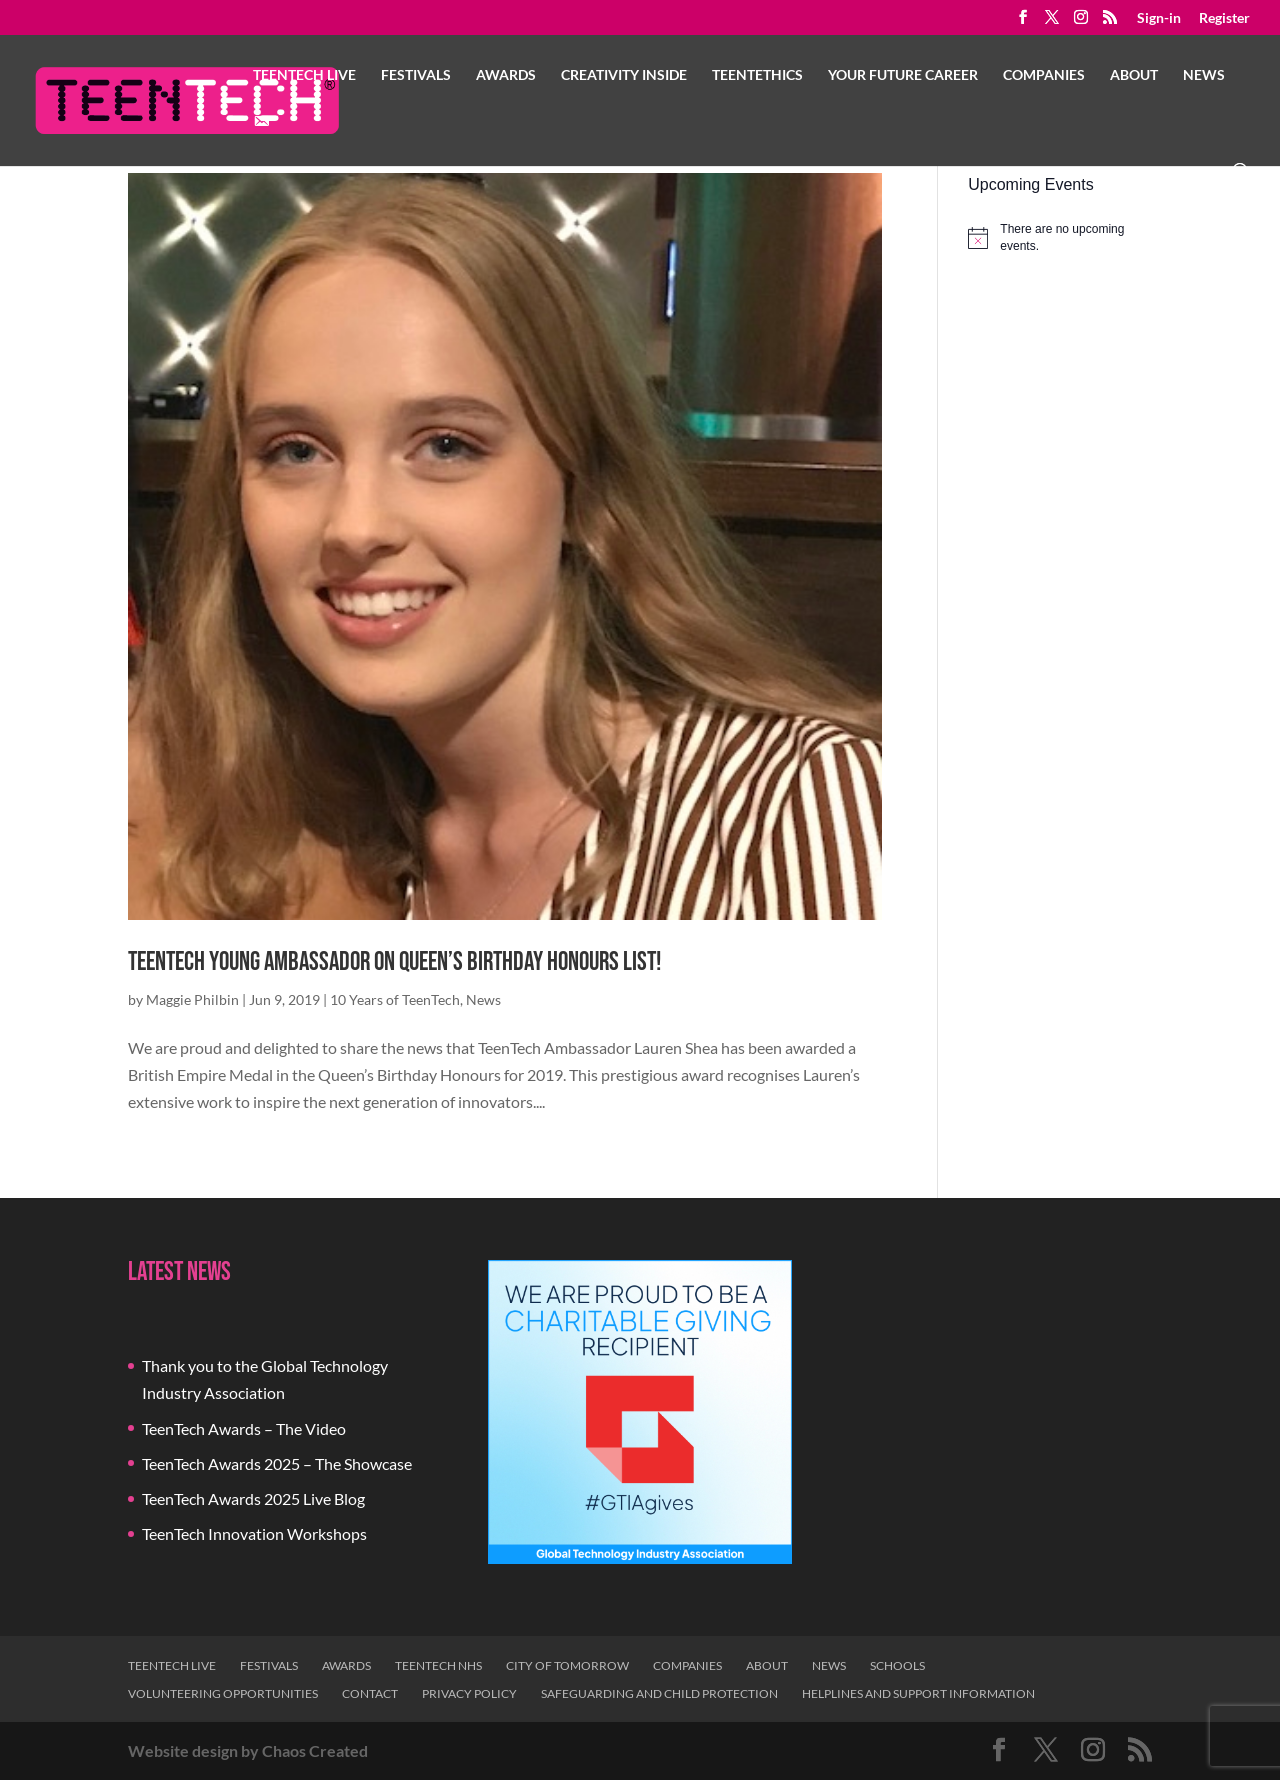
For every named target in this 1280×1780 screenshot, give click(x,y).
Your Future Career (903, 75)
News (1204, 75)
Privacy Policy (469, 1693)
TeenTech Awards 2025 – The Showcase (277, 1463)
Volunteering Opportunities (223, 1693)
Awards (506, 75)
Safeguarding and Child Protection (659, 1693)
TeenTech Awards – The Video (244, 1428)
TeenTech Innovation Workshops (254, 1533)
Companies (1044, 75)
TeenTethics (757, 75)
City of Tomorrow (567, 1665)
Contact (370, 1693)
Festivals (416, 75)
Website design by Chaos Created (248, 1750)
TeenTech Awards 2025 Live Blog (253, 1498)
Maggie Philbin (192, 999)
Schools (897, 1665)
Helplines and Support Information (918, 1693)
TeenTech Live (304, 75)
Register (1224, 18)
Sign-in (1159, 18)
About (1134, 75)
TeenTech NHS (438, 1665)
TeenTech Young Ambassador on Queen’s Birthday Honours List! (394, 962)
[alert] (1060, 237)
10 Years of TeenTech (395, 999)
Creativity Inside (624, 75)
